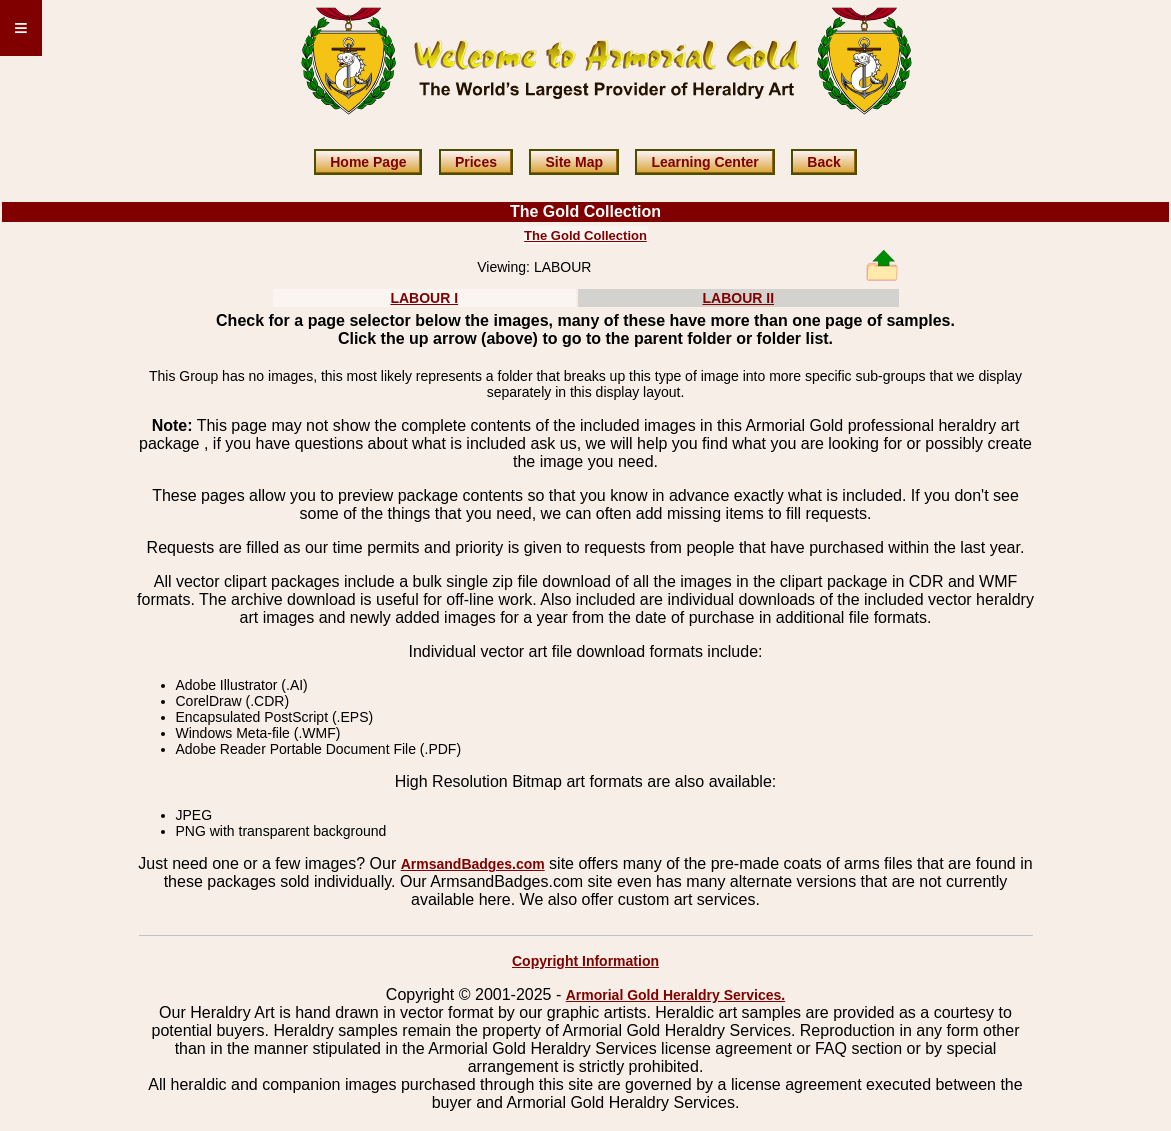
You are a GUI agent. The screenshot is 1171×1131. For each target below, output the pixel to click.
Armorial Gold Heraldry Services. (675, 995)
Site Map (574, 162)
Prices (476, 162)
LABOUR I (424, 298)
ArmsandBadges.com (473, 864)
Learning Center (704, 162)
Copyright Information (585, 961)
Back (823, 162)
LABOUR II (738, 298)
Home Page (368, 162)
